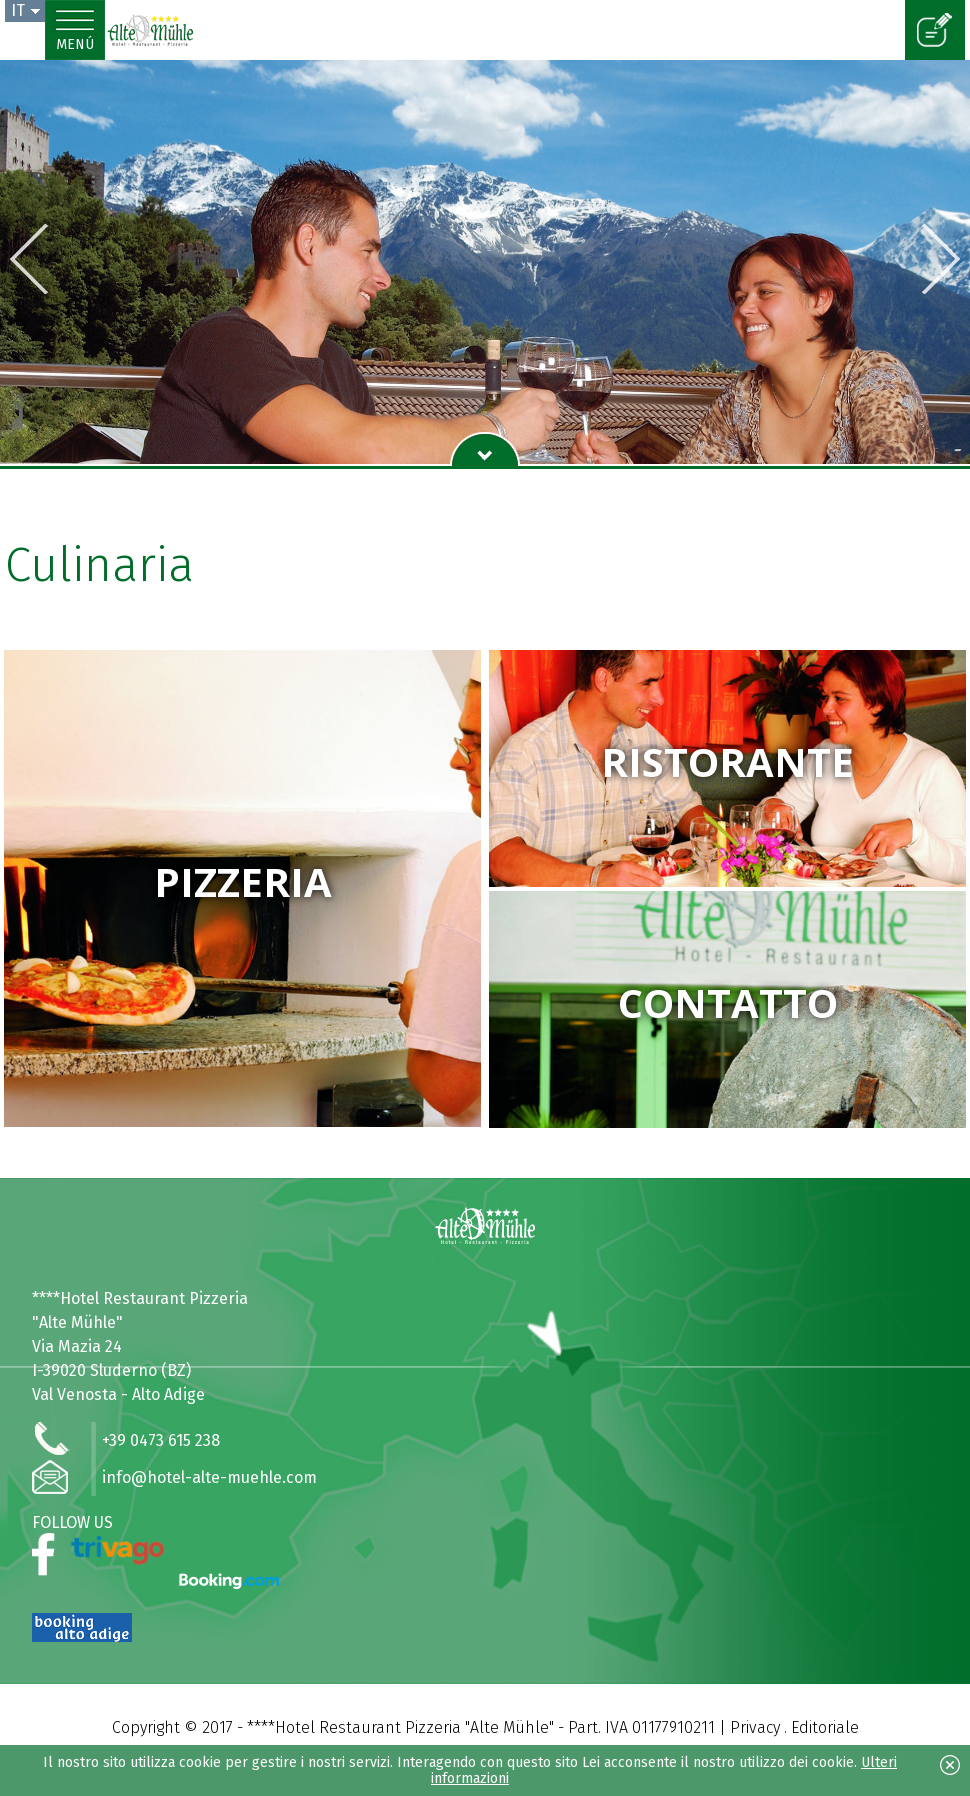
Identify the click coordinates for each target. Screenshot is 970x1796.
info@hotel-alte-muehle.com (209, 1477)
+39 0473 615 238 (161, 1440)
